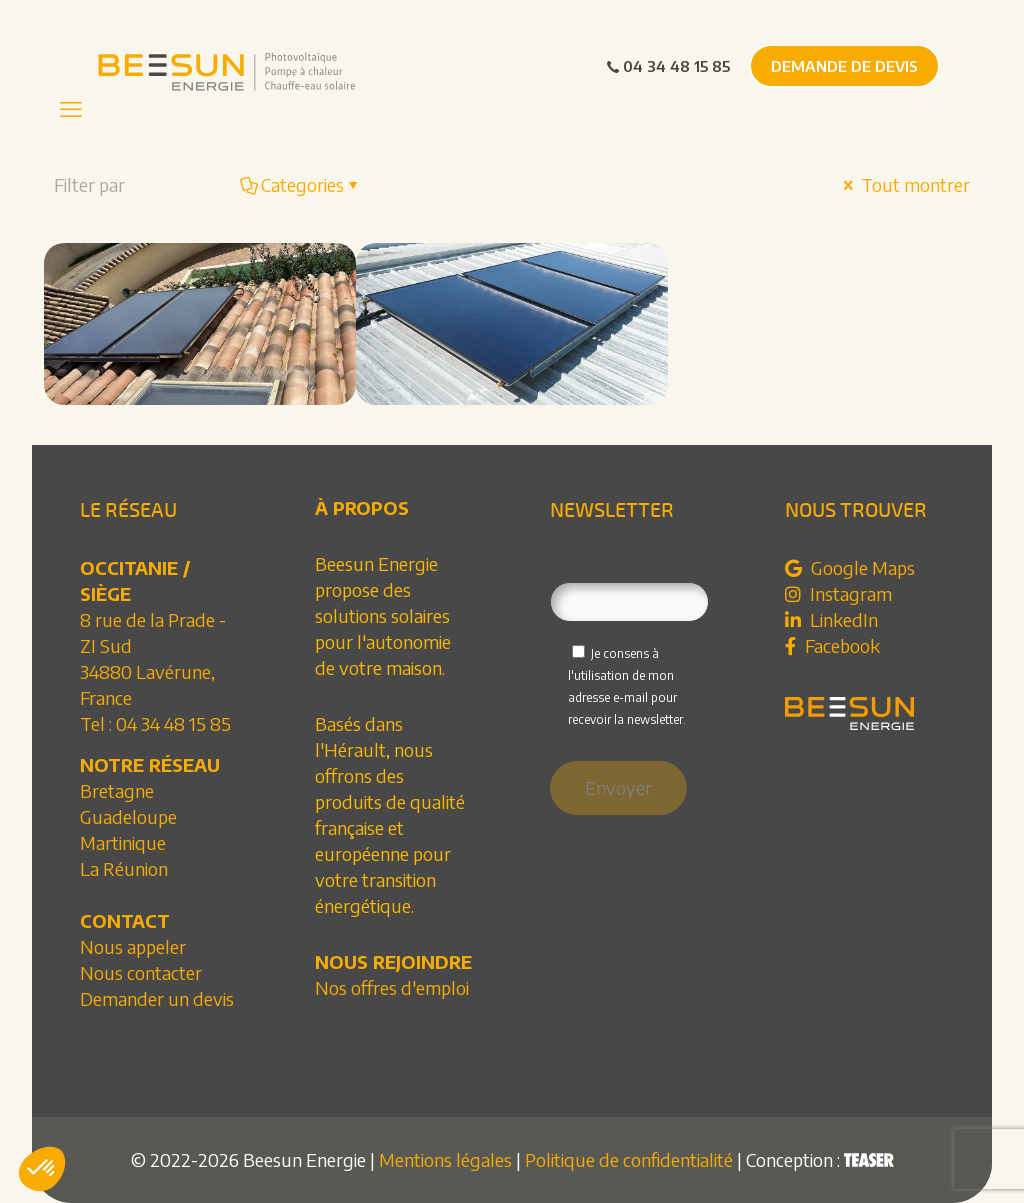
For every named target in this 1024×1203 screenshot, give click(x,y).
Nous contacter (141, 972)
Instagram (838, 593)
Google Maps (850, 567)
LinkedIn (831, 619)
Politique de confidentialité (629, 1159)
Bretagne (117, 790)
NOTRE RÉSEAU (150, 764)
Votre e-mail (630, 588)
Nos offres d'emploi (392, 987)
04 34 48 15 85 (667, 66)
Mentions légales (445, 1159)
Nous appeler (133, 946)
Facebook (832, 645)
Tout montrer (904, 184)
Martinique (123, 842)
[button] (42, 1169)
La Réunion (124, 868)
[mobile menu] (71, 108)
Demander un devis (157, 998)
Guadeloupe (128, 816)
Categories (301, 184)
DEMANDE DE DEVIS (844, 66)
